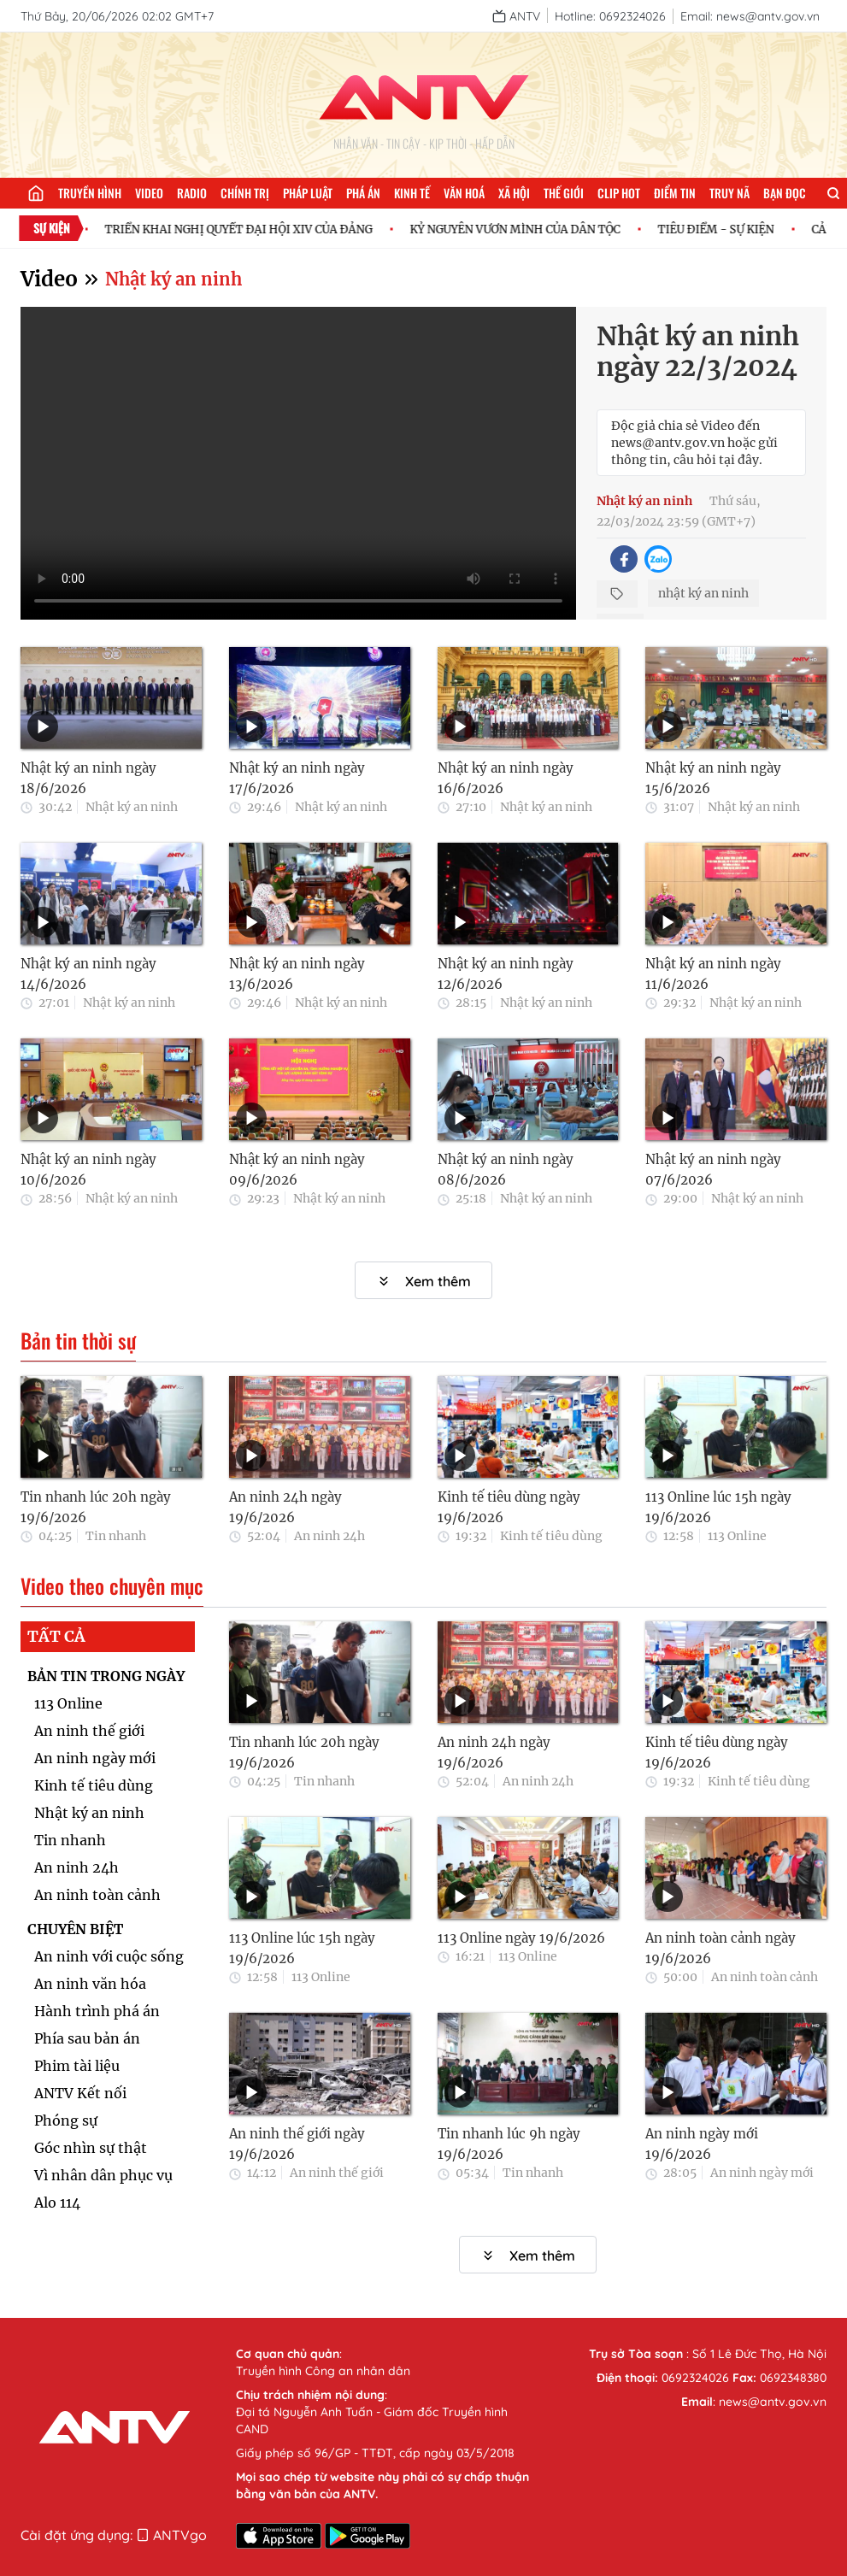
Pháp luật (307, 193)
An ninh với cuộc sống (109, 1956)
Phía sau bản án (87, 2038)
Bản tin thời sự (78, 1341)
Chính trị (245, 193)
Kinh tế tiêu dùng (551, 1536)
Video (149, 193)
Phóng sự (65, 2120)
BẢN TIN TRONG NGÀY (106, 1676)
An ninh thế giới (89, 1730)
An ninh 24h (329, 1536)
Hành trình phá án (97, 2011)
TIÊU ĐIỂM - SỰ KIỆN (726, 229)
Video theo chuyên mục (112, 1586)
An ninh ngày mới (95, 1758)
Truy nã (729, 193)
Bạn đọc (784, 193)
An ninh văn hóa (90, 1983)
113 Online (737, 1536)
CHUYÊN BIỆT (75, 1929)
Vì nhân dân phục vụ (103, 2175)
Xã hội (514, 193)
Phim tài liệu (77, 2065)
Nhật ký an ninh (173, 279)
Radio (192, 193)
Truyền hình (89, 193)
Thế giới (564, 193)
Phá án (363, 193)
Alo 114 (57, 2202)
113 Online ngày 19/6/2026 (521, 1938)
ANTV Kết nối (80, 2093)
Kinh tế (412, 193)
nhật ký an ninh (703, 593)
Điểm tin (675, 193)
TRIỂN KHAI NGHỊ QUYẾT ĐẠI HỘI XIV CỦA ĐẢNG (248, 229)
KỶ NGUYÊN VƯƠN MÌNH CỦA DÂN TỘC (525, 229)
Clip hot (618, 193)
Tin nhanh (115, 1536)
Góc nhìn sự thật (90, 2147)
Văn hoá (464, 193)
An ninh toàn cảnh (97, 1894)
